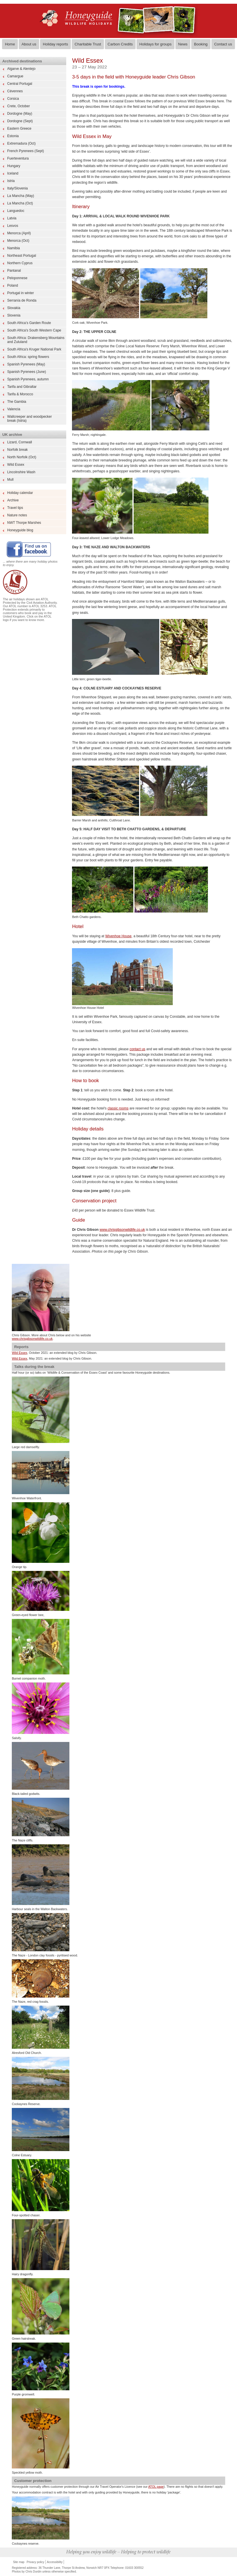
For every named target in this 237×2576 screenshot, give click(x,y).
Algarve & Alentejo (21, 69)
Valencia (13, 409)
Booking (201, 44)
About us (29, 44)
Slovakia (13, 308)
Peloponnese (17, 278)
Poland (12, 285)
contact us (137, 1049)
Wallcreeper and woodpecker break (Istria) (29, 419)
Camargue (15, 76)
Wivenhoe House (118, 936)
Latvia (11, 218)
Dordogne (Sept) (20, 121)
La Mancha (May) (20, 196)
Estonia (13, 136)
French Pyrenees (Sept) (25, 151)
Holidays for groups (155, 44)
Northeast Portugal (21, 256)
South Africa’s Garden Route (29, 323)
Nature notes (17, 515)
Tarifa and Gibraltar (22, 387)
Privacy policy (35, 2562)
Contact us (223, 44)
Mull (10, 480)
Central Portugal (19, 84)
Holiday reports (55, 44)
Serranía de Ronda (21, 300)
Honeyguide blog (20, 530)
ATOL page (156, 2486)
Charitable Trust (88, 44)
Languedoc (15, 211)
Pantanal (14, 271)
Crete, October (18, 106)
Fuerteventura (18, 158)
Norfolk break (17, 450)
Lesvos (12, 226)
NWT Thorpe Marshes (24, 523)
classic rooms (117, 1108)
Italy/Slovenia (17, 188)
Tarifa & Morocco (20, 394)
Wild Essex (15, 465)
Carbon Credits (120, 44)
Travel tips (15, 508)
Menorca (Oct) (18, 241)
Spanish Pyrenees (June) (26, 372)
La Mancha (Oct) (20, 203)
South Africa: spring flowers (28, 357)
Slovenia (13, 315)
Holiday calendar (20, 493)
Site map (18, 2562)
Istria (11, 181)
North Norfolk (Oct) (21, 457)
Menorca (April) (19, 233)
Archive (13, 500)
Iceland (12, 173)
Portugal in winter (20, 293)
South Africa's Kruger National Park (34, 349)
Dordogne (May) (19, 114)
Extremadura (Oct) (21, 143)
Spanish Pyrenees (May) (26, 364)
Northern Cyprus (20, 263)
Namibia (13, 248)
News (183, 44)
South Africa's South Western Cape (34, 330)
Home (10, 44)
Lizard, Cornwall (19, 442)
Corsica (13, 99)
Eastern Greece (19, 128)
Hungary (13, 166)
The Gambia (16, 402)
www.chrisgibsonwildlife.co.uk (122, 1230)
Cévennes (15, 91)
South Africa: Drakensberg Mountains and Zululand (36, 340)
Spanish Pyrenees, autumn (28, 379)
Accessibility (54, 2562)
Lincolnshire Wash (21, 472)
